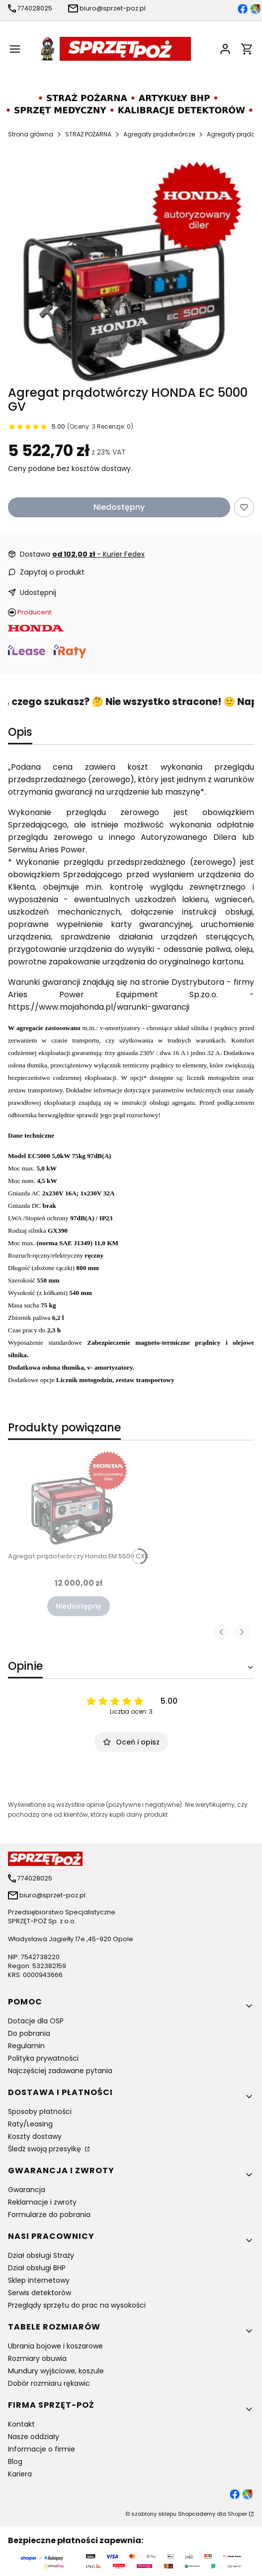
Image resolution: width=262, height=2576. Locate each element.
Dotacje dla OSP (36, 2021)
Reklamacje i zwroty (42, 2202)
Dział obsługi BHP (37, 2268)
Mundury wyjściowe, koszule (56, 2371)
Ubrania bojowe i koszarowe (55, 2346)
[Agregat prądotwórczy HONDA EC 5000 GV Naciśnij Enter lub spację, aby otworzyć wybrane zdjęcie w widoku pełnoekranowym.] (131, 270)
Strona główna (30, 134)
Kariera (20, 2474)
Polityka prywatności (43, 2058)
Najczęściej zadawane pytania (60, 2071)
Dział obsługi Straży (41, 2255)
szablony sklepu (153, 2514)
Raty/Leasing (30, 2124)
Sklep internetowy (39, 2280)
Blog (15, 2461)
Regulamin (26, 2046)
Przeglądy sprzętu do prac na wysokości (77, 2305)
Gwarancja (26, 2190)
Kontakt (21, 2424)
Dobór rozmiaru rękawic (49, 2383)
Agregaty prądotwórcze (159, 134)
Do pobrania (29, 2033)
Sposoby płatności (40, 2111)
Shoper (237, 2514)
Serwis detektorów (39, 2293)
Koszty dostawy (35, 2136)
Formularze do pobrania (49, 2215)
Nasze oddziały (33, 2437)
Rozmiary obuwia (37, 2358)
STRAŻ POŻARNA (88, 134)
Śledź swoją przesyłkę (45, 2149)
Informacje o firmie (41, 2449)
